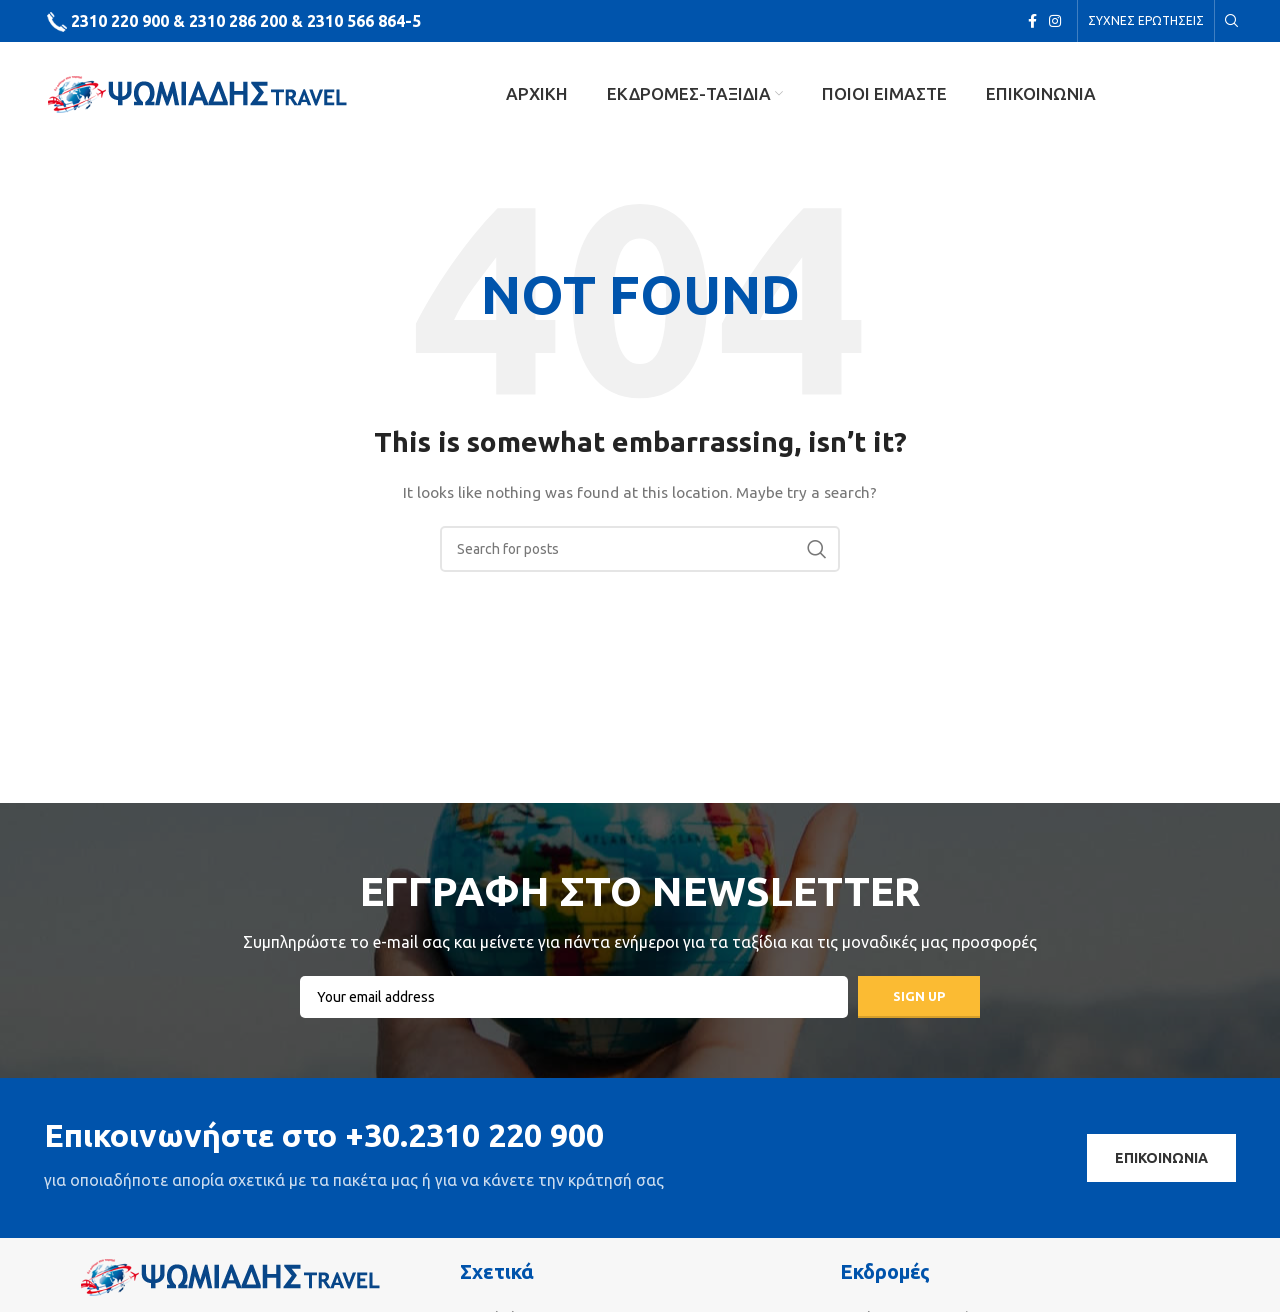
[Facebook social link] (1032, 21)
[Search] (1229, 21)
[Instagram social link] (1055, 21)
